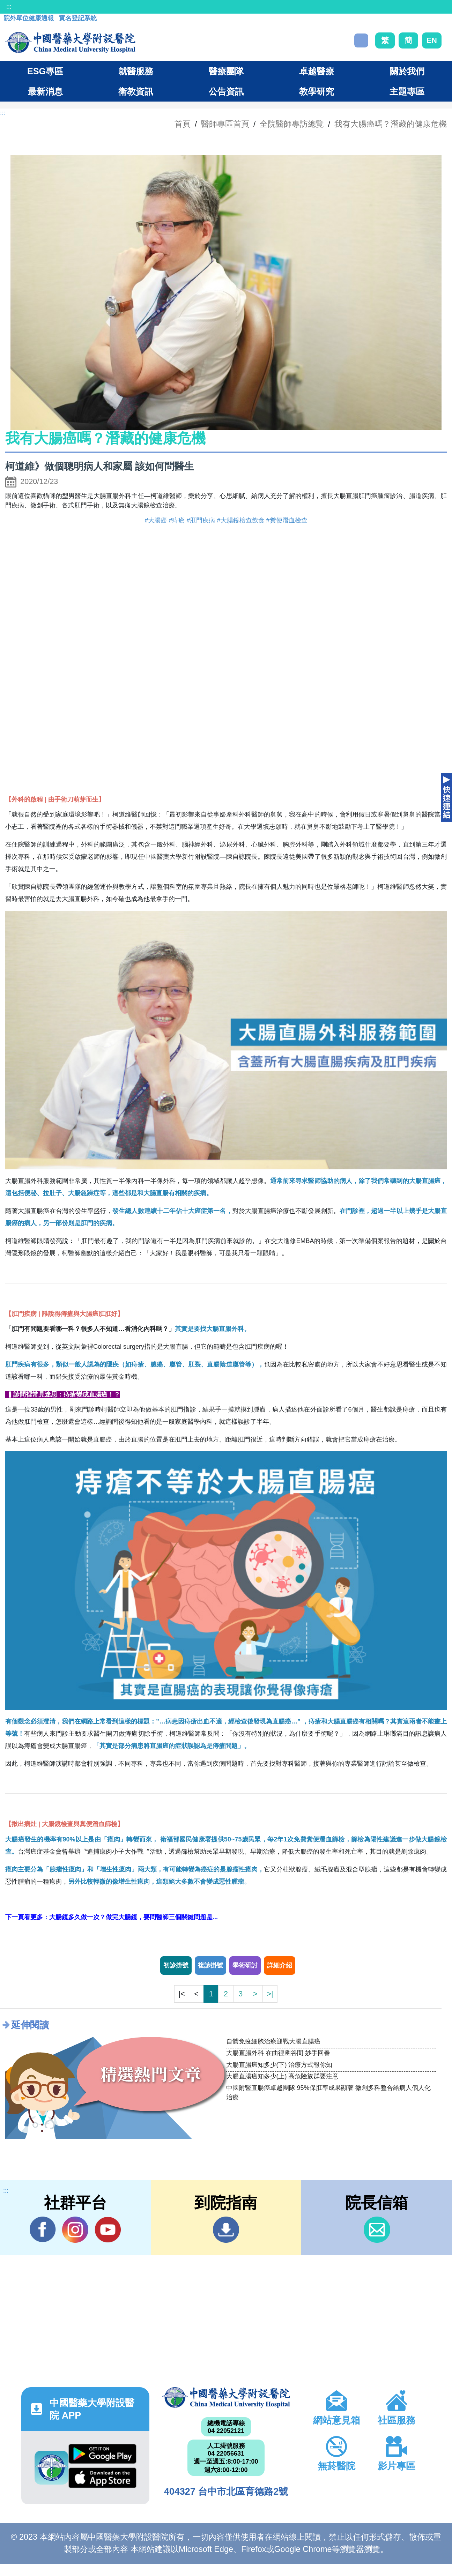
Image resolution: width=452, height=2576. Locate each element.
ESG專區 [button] (45, 71)
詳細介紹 (279, 1965)
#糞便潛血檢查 (286, 520)
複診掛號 (210, 1965)
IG (75, 2230)
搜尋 (361, 40)
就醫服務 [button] (135, 71)
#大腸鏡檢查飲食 (241, 520)
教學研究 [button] (316, 91)
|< (181, 1993)
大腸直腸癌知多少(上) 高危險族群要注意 (282, 2076)
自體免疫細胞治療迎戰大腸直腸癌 (273, 2041)
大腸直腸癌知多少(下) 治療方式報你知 (279, 2064)
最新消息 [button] (45, 91)
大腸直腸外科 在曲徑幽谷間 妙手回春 (278, 2052)
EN (432, 40)
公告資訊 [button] (226, 91)
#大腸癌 (156, 520)
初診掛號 (175, 1965)
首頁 (183, 123)
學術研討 (245, 1965)
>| (270, 1993)
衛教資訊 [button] (135, 91)
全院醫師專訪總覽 (292, 123)
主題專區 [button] (407, 91)
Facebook (43, 2229)
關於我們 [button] (407, 71)
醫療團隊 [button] (226, 71)
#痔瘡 (177, 520)
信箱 (377, 2230)
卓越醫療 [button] (316, 71)
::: (9, 6)
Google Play (102, 2454)
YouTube (108, 2229)
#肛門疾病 (200, 520)
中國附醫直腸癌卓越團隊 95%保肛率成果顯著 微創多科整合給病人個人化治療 (328, 2092)
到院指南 (226, 2230)
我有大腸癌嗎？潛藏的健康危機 (390, 123)
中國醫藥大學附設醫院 (226, 2397)
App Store (102, 2477)
